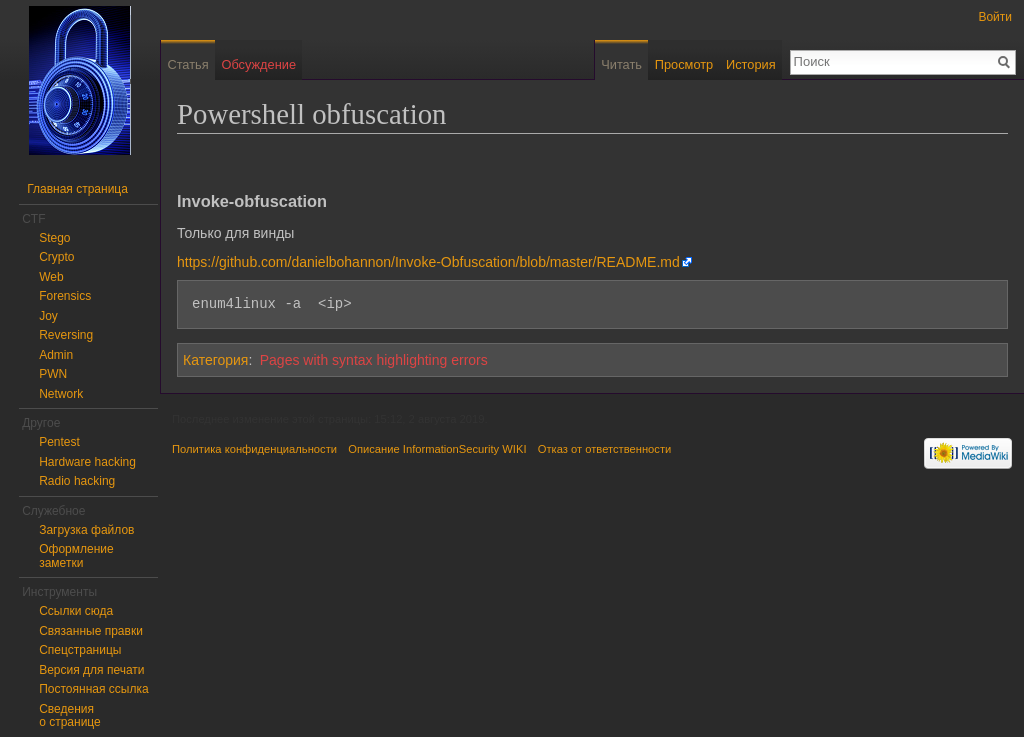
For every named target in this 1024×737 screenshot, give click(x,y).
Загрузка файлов (86, 530)
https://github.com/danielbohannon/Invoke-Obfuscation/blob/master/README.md (428, 262)
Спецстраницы (80, 650)
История (751, 64)
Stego (54, 238)
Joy (48, 316)
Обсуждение (258, 64)
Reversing (66, 335)
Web (51, 277)
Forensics (65, 296)
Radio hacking (77, 481)
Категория (215, 360)
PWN (53, 374)
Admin (56, 355)
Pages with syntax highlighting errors (374, 360)
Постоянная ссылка (93, 689)
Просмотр (684, 64)
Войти (995, 17)
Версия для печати (91, 670)
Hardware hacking (87, 462)
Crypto (56, 257)
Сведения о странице (70, 716)
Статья (187, 64)
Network (61, 394)
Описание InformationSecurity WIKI (437, 449)
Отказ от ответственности (605, 449)
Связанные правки (91, 631)
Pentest (59, 442)
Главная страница (77, 189)
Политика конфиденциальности (254, 449)
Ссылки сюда (76, 611)
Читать (621, 64)
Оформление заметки (76, 556)
